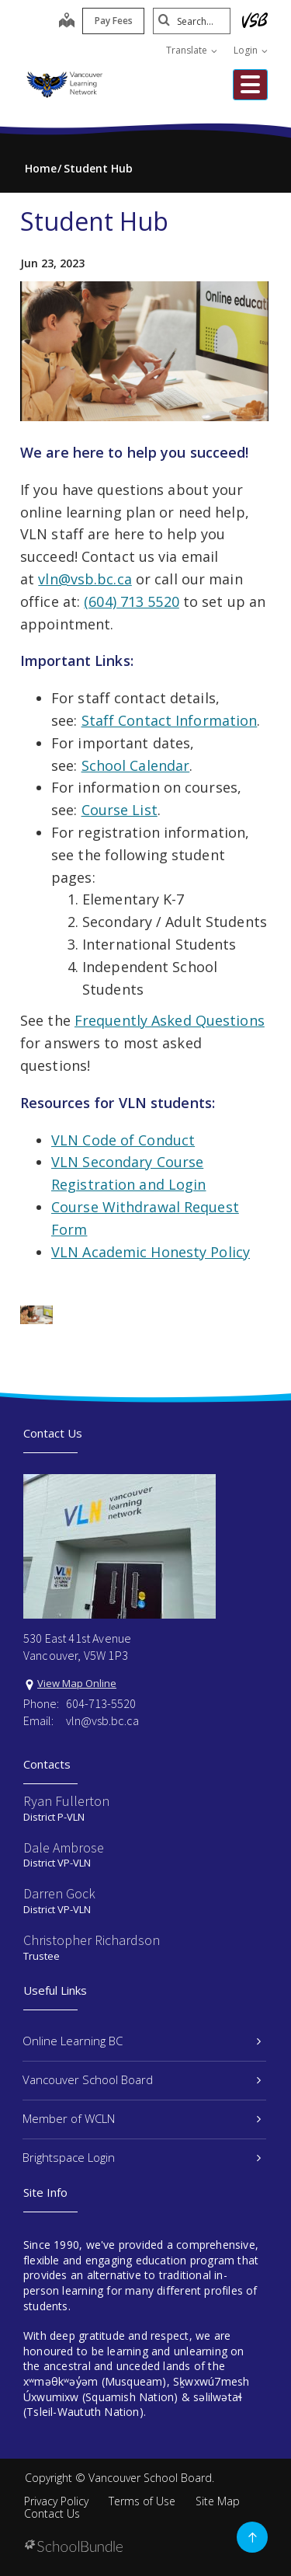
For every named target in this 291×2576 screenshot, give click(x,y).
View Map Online (76, 1683)
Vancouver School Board (142, 2079)
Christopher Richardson (91, 1940)
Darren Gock (59, 1893)
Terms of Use (142, 2501)
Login (251, 50)
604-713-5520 (101, 1703)
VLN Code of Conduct (123, 1140)
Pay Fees (114, 20)
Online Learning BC (142, 2040)
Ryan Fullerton (66, 1801)
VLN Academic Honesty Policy (150, 1252)
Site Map (218, 2501)
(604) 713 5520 (131, 601)
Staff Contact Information (169, 720)
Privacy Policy (56, 2501)
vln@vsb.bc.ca (84, 579)
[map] (66, 22)
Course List (119, 809)
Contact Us (52, 2513)
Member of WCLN (142, 2118)
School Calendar (135, 765)
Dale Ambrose (63, 1847)
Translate (191, 50)
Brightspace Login (142, 2157)
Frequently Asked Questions (169, 1020)
